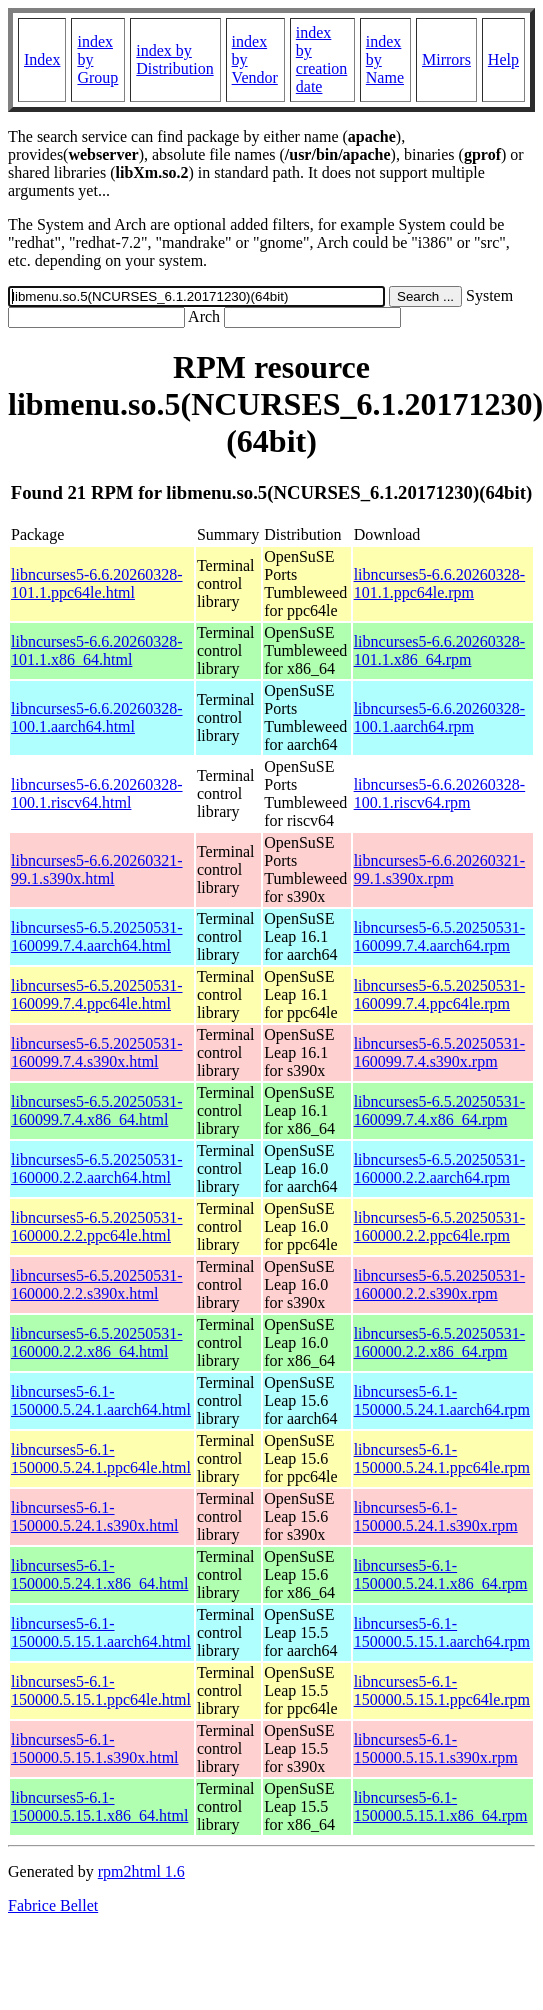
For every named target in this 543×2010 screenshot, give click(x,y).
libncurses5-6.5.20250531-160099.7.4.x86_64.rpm (440, 1110)
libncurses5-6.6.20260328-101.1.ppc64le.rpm (440, 583)
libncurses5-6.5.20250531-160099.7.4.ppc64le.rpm (440, 994)
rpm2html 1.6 (141, 1871)
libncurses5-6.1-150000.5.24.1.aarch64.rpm (442, 1400)
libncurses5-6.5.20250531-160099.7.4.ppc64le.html (97, 994)
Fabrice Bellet (53, 1905)
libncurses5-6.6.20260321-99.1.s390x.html (97, 869)
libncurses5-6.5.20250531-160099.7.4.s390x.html (97, 1052)
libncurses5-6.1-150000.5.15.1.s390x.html (95, 1748)
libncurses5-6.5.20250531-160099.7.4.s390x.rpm (440, 1052)
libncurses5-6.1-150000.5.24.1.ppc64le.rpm (442, 1458)
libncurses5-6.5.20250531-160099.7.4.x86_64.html (97, 1110)
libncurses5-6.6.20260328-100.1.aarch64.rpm (440, 717)
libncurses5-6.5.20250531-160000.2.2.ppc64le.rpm (440, 1226)
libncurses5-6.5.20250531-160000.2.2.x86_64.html (97, 1342)
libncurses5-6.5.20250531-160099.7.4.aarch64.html (97, 936)
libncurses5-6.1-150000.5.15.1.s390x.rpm (436, 1748)
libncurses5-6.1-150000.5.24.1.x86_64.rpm (441, 1574)
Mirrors (446, 59)
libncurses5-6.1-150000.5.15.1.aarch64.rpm (442, 1632)
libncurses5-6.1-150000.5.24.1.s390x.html (95, 1516)
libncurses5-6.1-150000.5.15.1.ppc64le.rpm (442, 1690)
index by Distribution (174, 59)
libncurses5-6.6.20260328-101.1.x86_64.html (97, 650)
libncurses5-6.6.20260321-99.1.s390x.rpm (440, 869)
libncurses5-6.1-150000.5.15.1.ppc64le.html (101, 1690)
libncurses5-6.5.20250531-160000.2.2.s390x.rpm (440, 1284)
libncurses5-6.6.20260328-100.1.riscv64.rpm (440, 793)
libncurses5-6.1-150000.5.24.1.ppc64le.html (101, 1458)
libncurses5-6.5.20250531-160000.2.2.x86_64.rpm (440, 1342)
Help (503, 59)
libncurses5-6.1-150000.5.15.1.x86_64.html (99, 1806)
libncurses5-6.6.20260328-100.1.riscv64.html (97, 793)
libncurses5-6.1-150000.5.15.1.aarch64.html (101, 1632)
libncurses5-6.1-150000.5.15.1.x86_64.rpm (441, 1806)
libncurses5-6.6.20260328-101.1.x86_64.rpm (440, 650)
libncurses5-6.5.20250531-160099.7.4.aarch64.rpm (440, 936)
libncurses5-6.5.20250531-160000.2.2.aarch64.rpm (440, 1168)
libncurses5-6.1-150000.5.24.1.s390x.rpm (436, 1516)
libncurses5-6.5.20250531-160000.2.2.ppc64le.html (97, 1226)
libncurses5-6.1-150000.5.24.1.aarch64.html (101, 1400)
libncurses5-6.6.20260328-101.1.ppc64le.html (97, 583)
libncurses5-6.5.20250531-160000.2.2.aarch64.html (97, 1168)
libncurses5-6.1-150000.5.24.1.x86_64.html (99, 1574)
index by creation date (322, 59)
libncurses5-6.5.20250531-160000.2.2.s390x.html (97, 1284)
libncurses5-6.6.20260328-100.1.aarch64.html (97, 717)
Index (42, 59)
